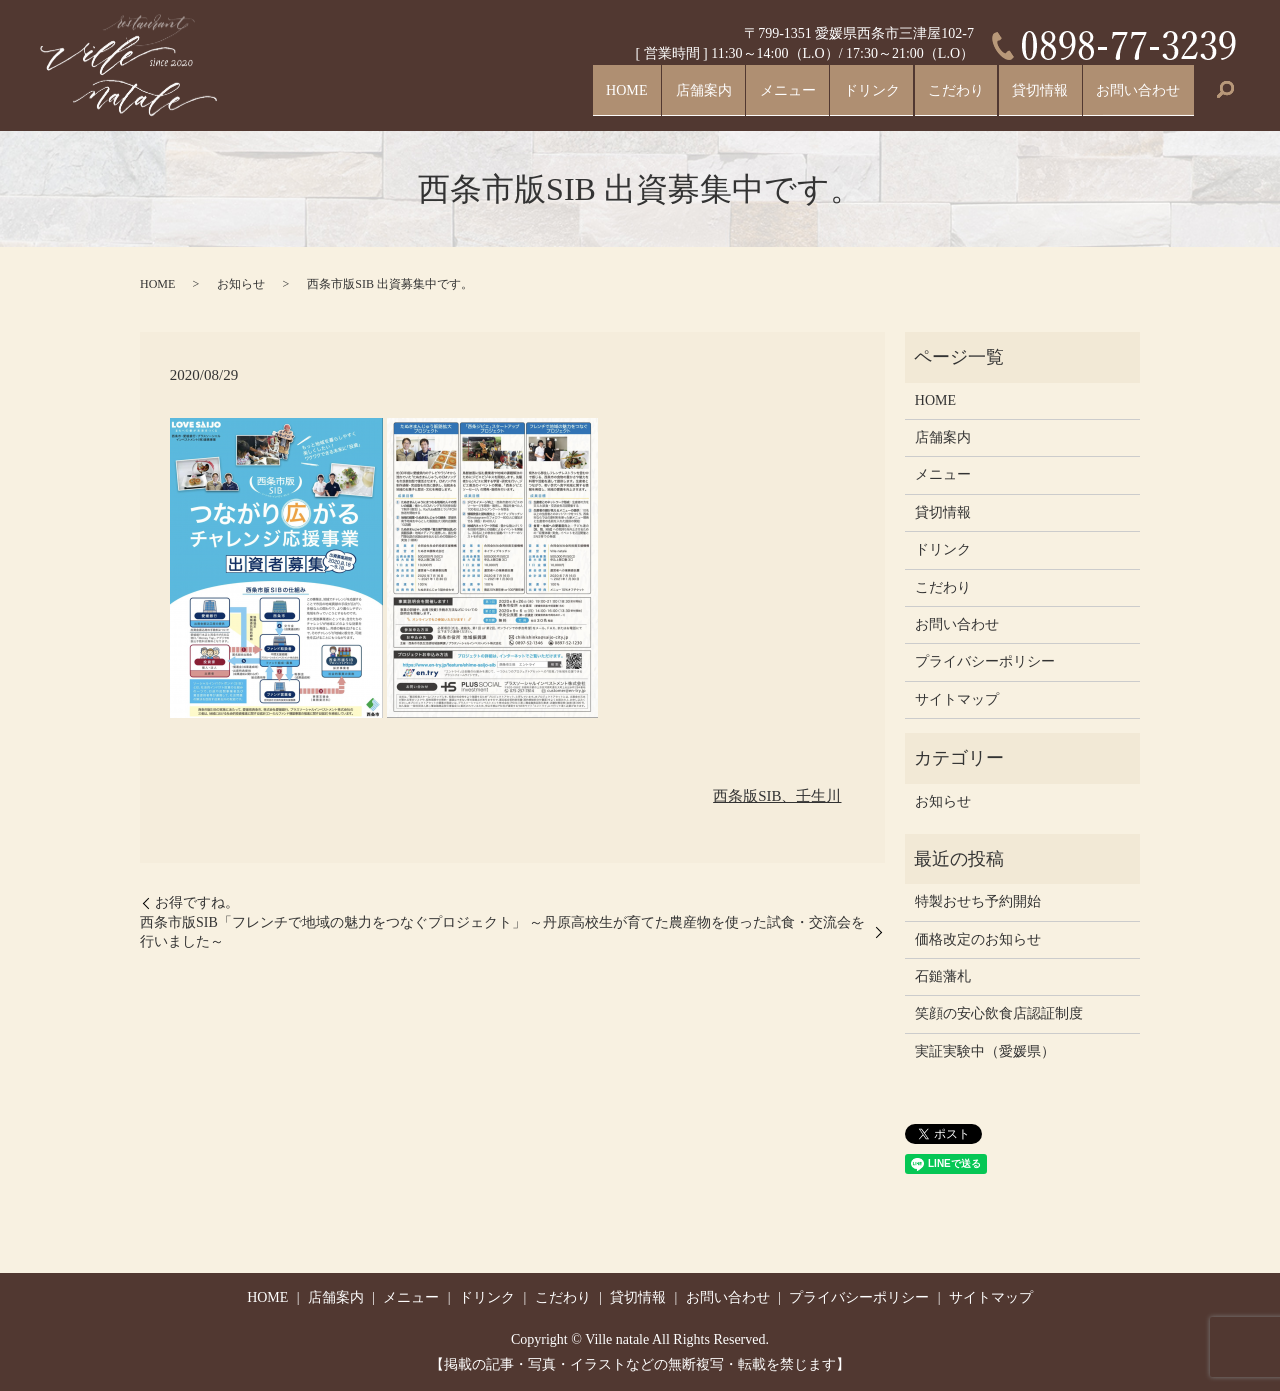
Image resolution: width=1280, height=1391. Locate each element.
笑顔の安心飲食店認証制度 (999, 1013)
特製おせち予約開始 (978, 901)
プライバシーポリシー (985, 661)
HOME (546, 96)
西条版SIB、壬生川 (777, 796)
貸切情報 (1018, 96)
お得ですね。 (197, 902)
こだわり (922, 96)
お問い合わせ (1130, 96)
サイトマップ (957, 699)
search (1225, 98)
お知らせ (241, 284)
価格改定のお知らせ (978, 939)
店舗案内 (634, 96)
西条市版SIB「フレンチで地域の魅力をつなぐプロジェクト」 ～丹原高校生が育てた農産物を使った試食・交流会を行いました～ (502, 932)
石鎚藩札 (943, 976)
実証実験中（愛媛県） (985, 1051)
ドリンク (826, 96)
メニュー (730, 96)
